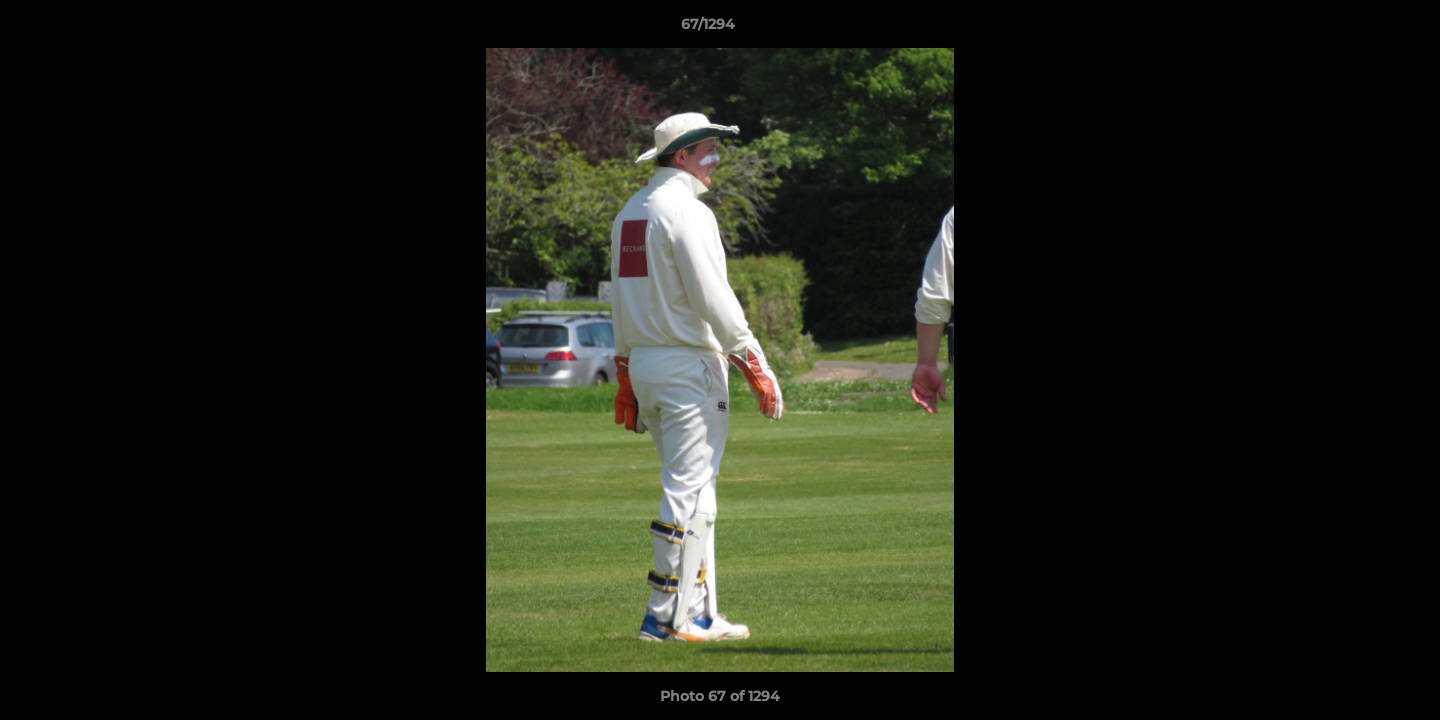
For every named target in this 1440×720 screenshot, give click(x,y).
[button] (1356, 29)
